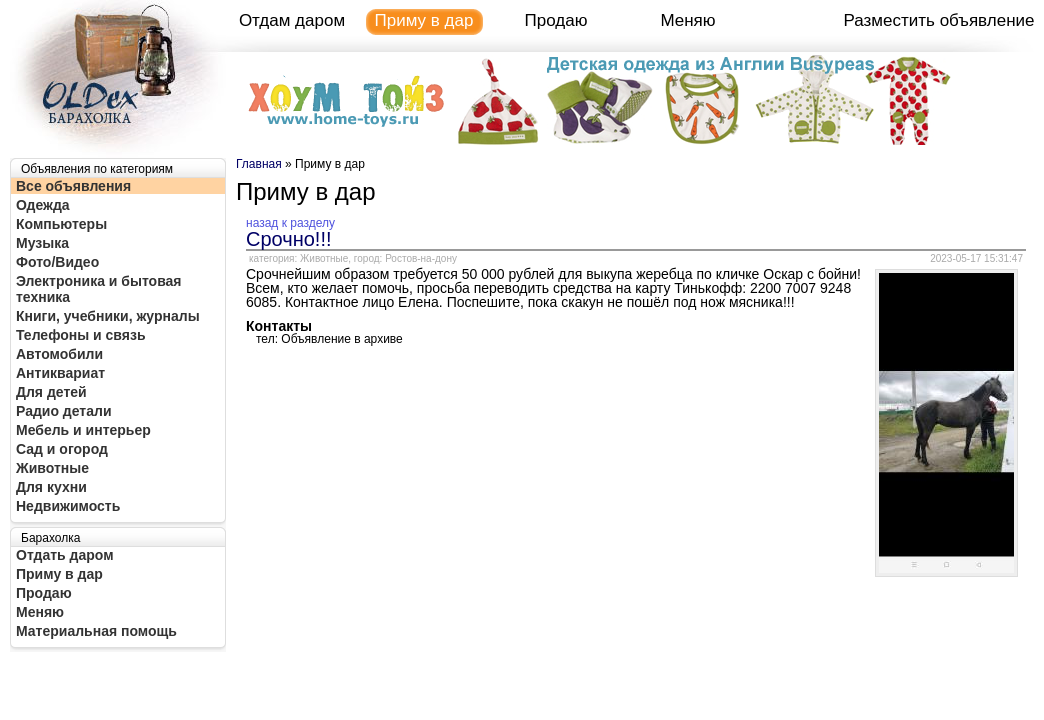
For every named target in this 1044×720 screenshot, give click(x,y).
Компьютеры (61, 224)
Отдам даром (292, 20)
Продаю (556, 20)
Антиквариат (60, 373)
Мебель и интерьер (83, 430)
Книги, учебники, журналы (108, 316)
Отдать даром (65, 555)
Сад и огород (62, 449)
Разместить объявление (939, 20)
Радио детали (64, 411)
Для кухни (51, 487)
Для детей (51, 392)
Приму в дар (424, 20)
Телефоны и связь (81, 335)
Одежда (43, 205)
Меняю (687, 20)
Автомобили (59, 354)
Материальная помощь (96, 631)
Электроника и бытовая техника (99, 289)
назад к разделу (290, 223)
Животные (52, 468)
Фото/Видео (57, 262)
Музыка (42, 243)
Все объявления (73, 186)
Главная (259, 164)
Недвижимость (68, 506)
